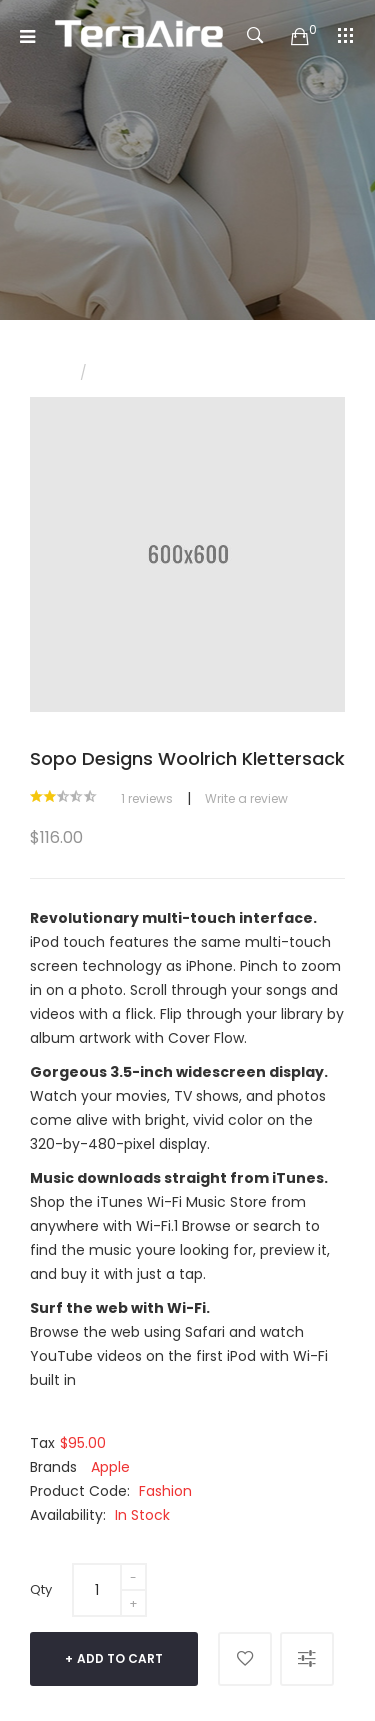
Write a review (246, 798)
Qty (41, 1589)
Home (48, 373)
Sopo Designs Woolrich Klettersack (206, 373)
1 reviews (147, 798)
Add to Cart (120, 1658)
